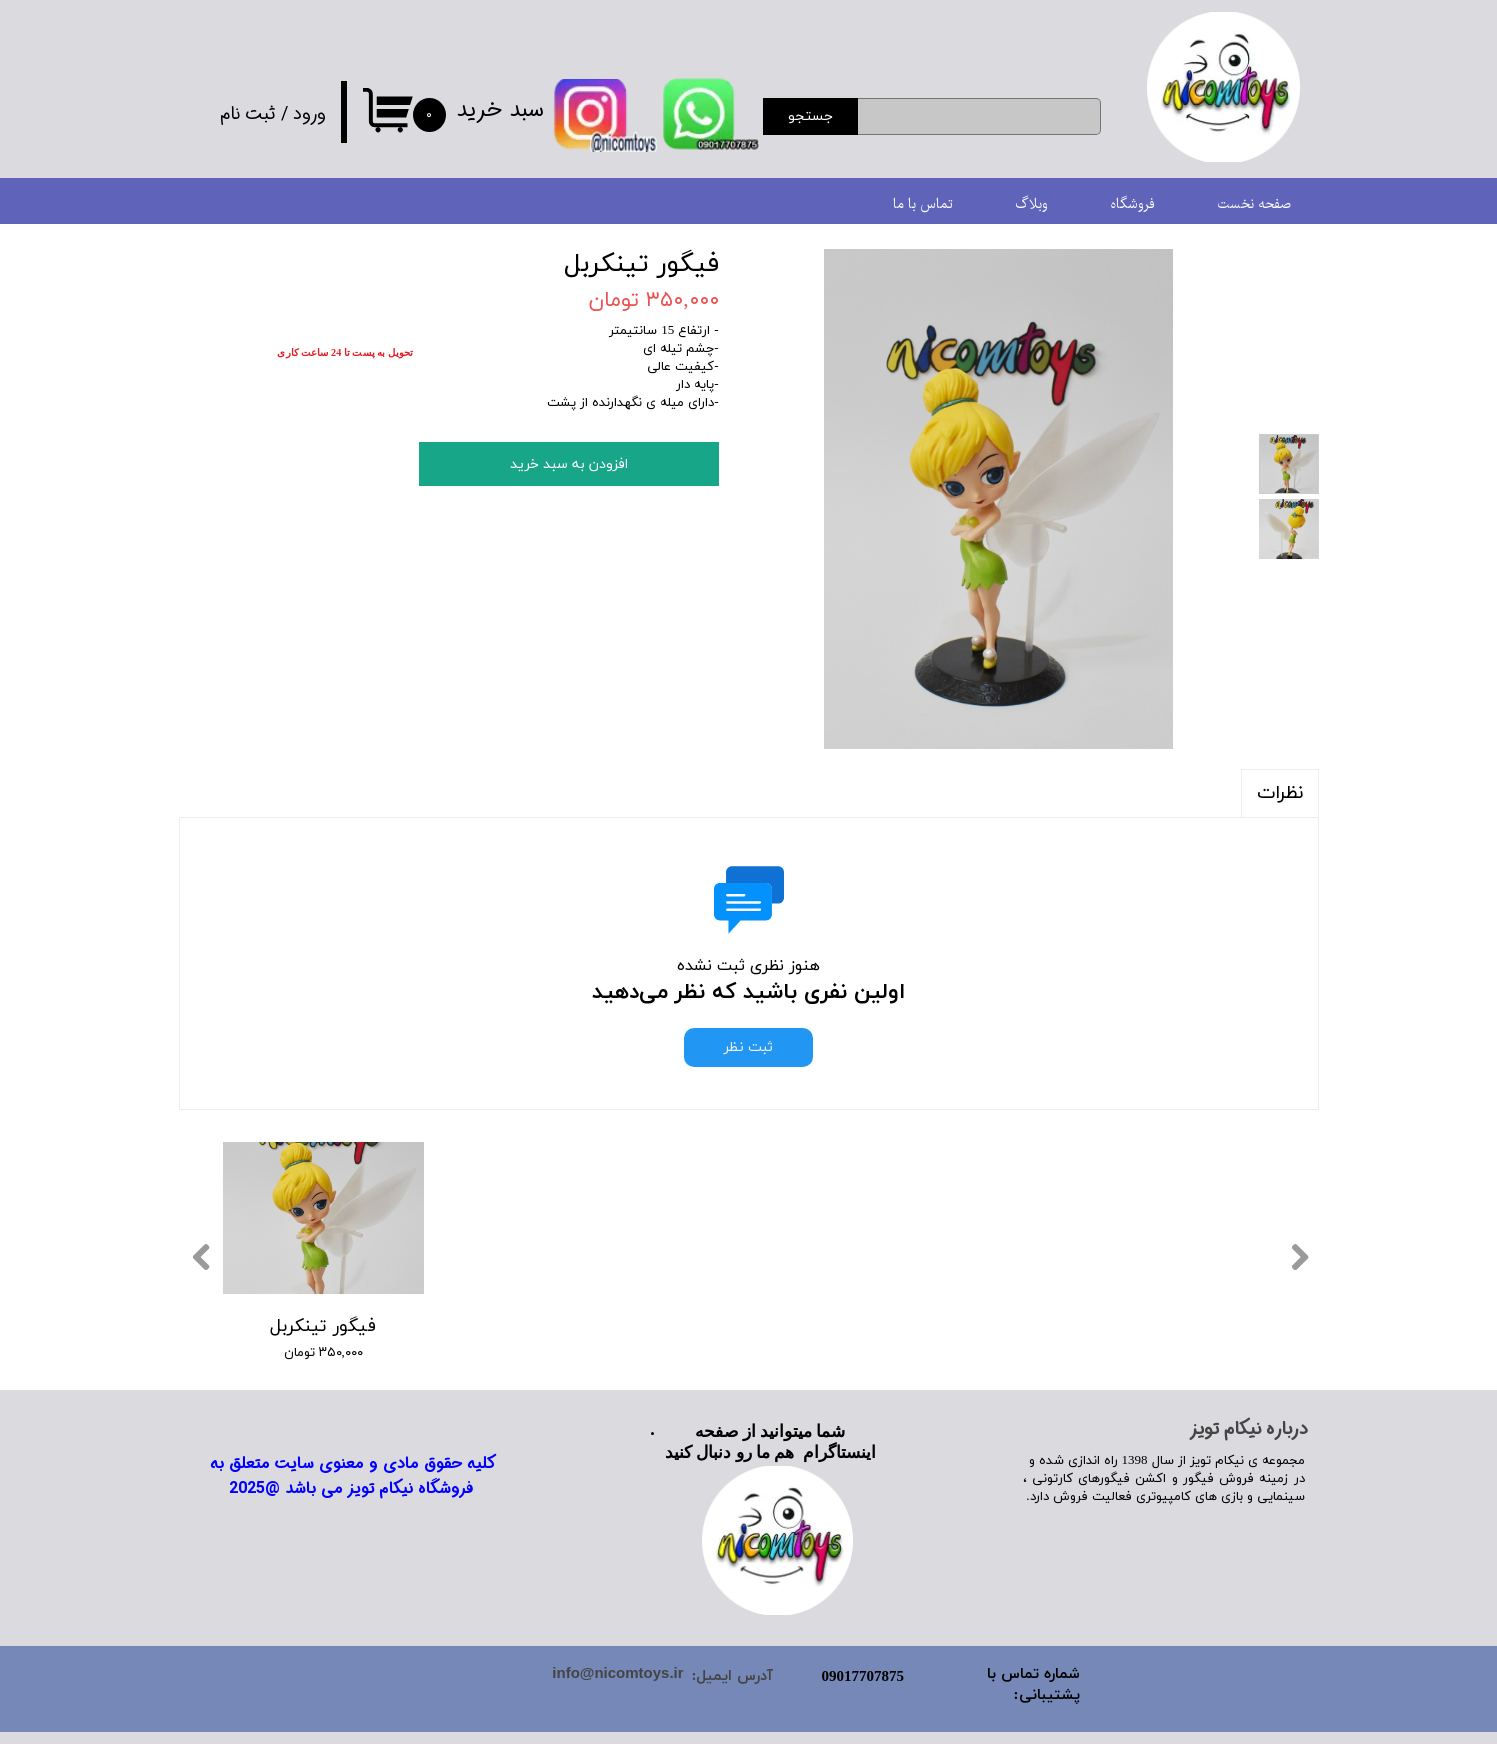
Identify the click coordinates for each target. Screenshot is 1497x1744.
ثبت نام (248, 114)
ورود (309, 114)
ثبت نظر (748, 1047)
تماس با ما (923, 204)
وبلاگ (1031, 204)
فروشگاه (1132, 204)
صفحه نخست (1254, 204)
